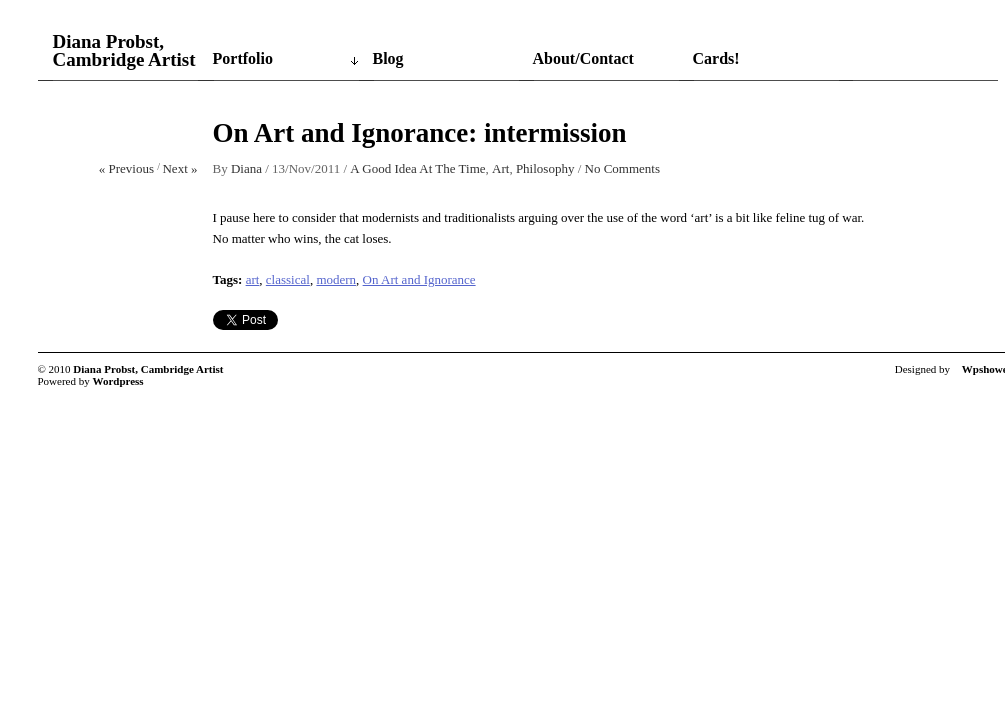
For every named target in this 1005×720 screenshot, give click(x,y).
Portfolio (243, 58)
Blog (388, 58)
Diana (246, 168)
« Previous (126, 168)
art (253, 279)
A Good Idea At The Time (417, 168)
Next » (179, 168)
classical (288, 279)
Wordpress (118, 381)
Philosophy (545, 168)
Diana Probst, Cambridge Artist (124, 51)
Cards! (716, 58)
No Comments (622, 168)
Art (500, 168)
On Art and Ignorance (419, 279)
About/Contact (583, 58)
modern (336, 279)
